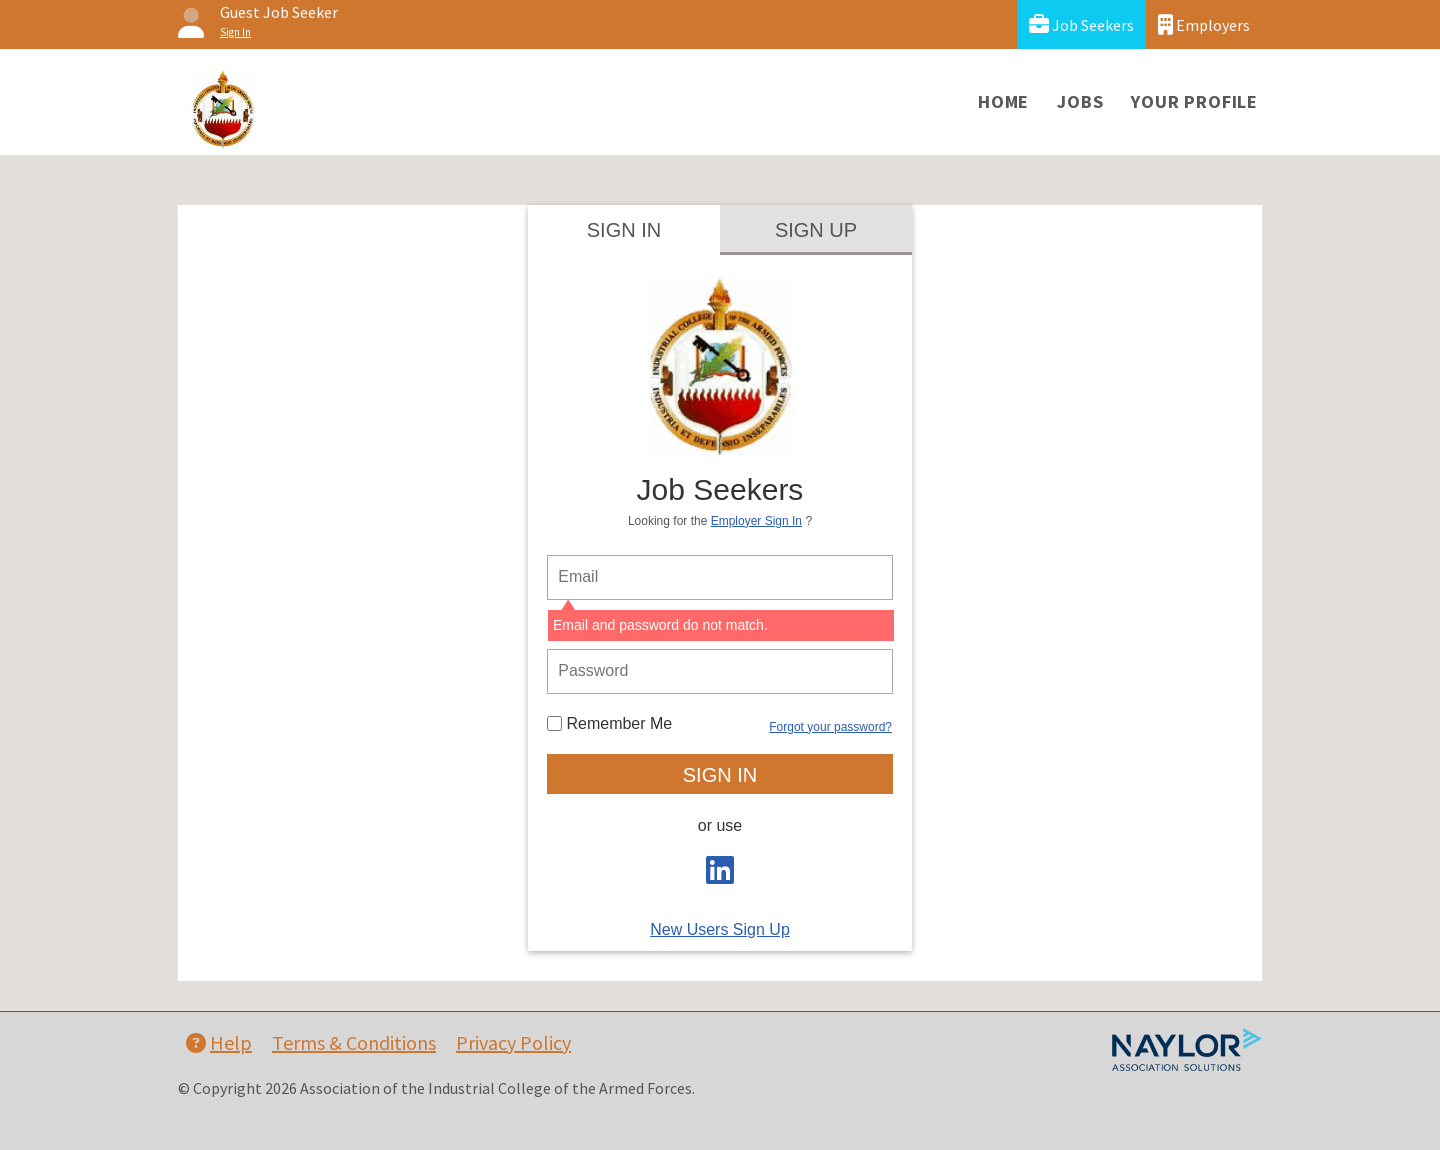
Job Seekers (1081, 24)
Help (219, 1042)
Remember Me (609, 723)
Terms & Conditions (354, 1042)
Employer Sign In (756, 521)
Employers (1204, 24)
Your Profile (1194, 101)
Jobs (1080, 101)
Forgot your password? (830, 727)
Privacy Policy (513, 1042)
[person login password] (720, 671)
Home (1003, 101)
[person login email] (720, 577)
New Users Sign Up (720, 929)
